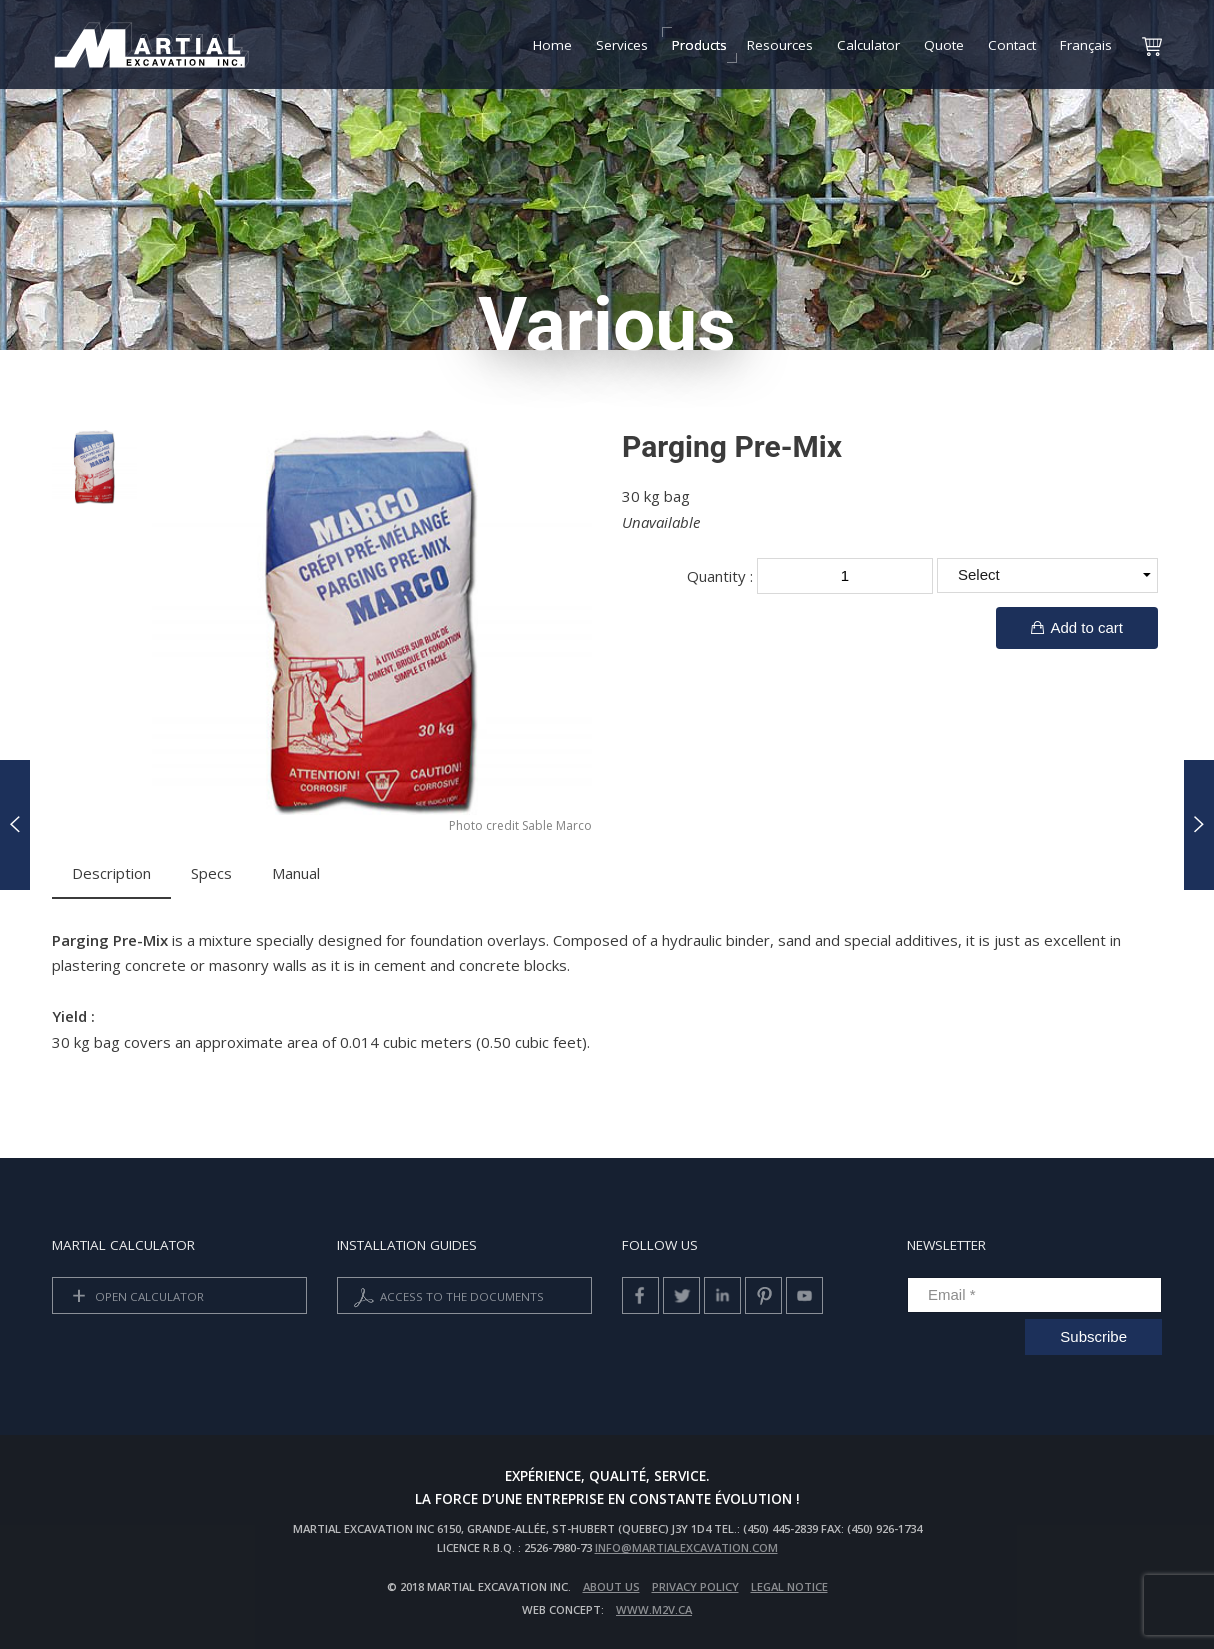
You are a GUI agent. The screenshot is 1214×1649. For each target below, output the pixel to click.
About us (611, 1586)
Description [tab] (111, 873)
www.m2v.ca (654, 1609)
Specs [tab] (211, 873)
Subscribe (1093, 1336)
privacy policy (695, 1586)
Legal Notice (789, 1586)
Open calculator (134, 1297)
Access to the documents (447, 1297)
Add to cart (1077, 627)
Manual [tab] (296, 873)
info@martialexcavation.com (686, 1547)
